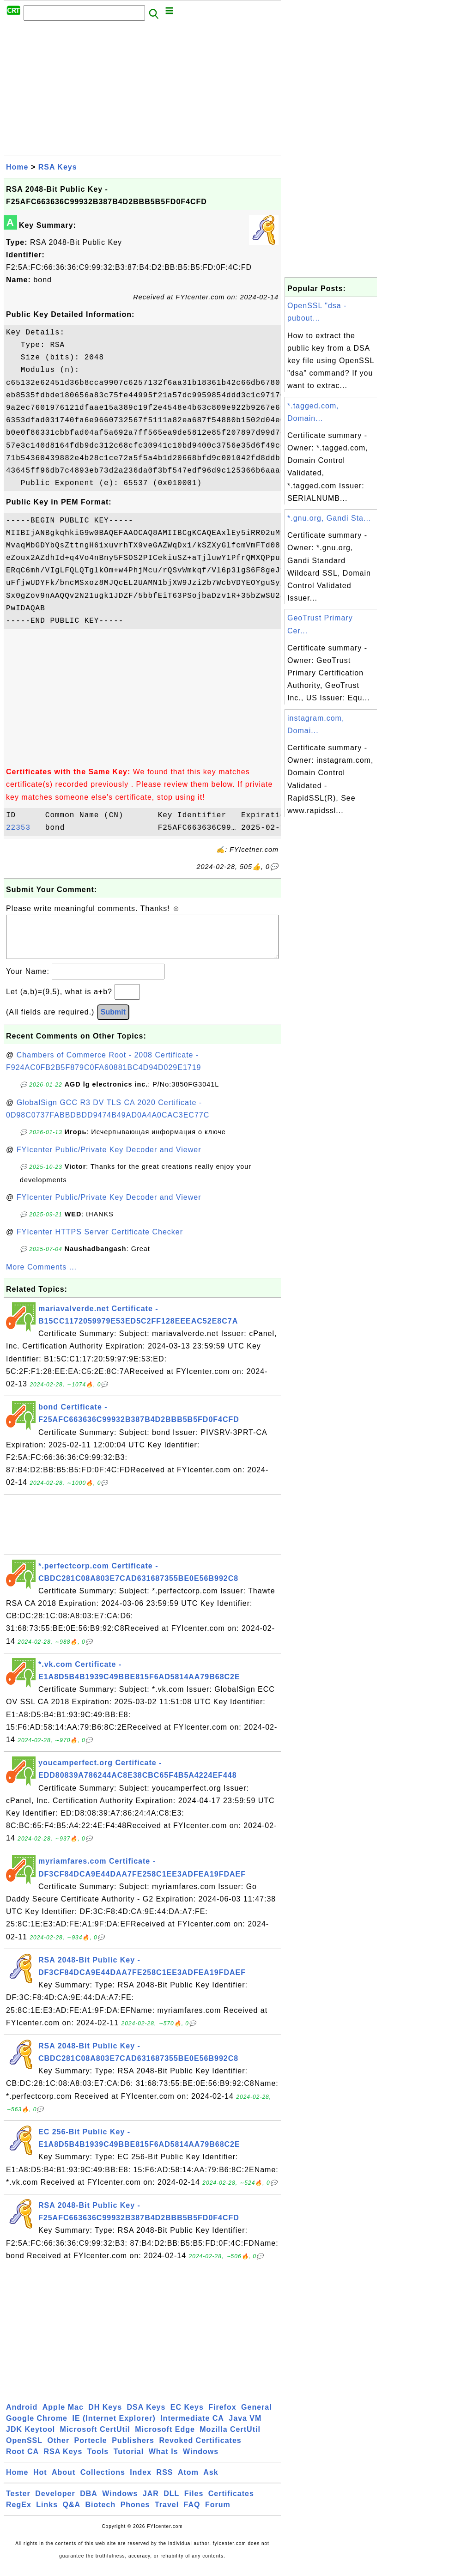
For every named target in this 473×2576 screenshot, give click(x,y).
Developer (55, 2503)
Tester (18, 2503)
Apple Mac (63, 2416)
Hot (40, 2481)
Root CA (22, 2461)
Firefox (222, 2416)
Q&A (72, 2514)
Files (193, 2503)
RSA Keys (57, 167)
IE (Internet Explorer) (113, 2427)
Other (58, 2450)
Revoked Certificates (200, 2450)
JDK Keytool (30, 2438)
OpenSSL (24, 2450)
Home (17, 167)
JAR (151, 2503)
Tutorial (129, 2461)
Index (141, 2481)
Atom (188, 2481)
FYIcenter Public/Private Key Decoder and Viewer (109, 1159)
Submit (113, 1021)
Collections (102, 2481)
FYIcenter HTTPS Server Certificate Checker (100, 1241)
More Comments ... (41, 1276)
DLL (171, 2503)
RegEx (18, 2514)
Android (21, 2416)
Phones (135, 2514)
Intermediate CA (192, 2427)
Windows (200, 2461)
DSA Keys (146, 2416)
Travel (167, 2514)
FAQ (192, 2514)
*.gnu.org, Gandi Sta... (329, 518)
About (63, 2481)
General (256, 2416)
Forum (217, 2514)
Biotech (100, 2514)
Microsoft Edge (165, 2438)
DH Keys (105, 2416)
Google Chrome (36, 2427)
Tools (98, 2461)
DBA (88, 2503)
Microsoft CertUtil (95, 2438)
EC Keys (187, 2416)
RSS (165, 2481)
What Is (163, 2461)
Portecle (90, 2450)
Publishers (133, 2450)
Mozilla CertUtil (230, 2438)
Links (47, 2514)
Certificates (231, 2503)
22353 (23, 828)
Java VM (245, 2427)
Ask (210, 2481)
